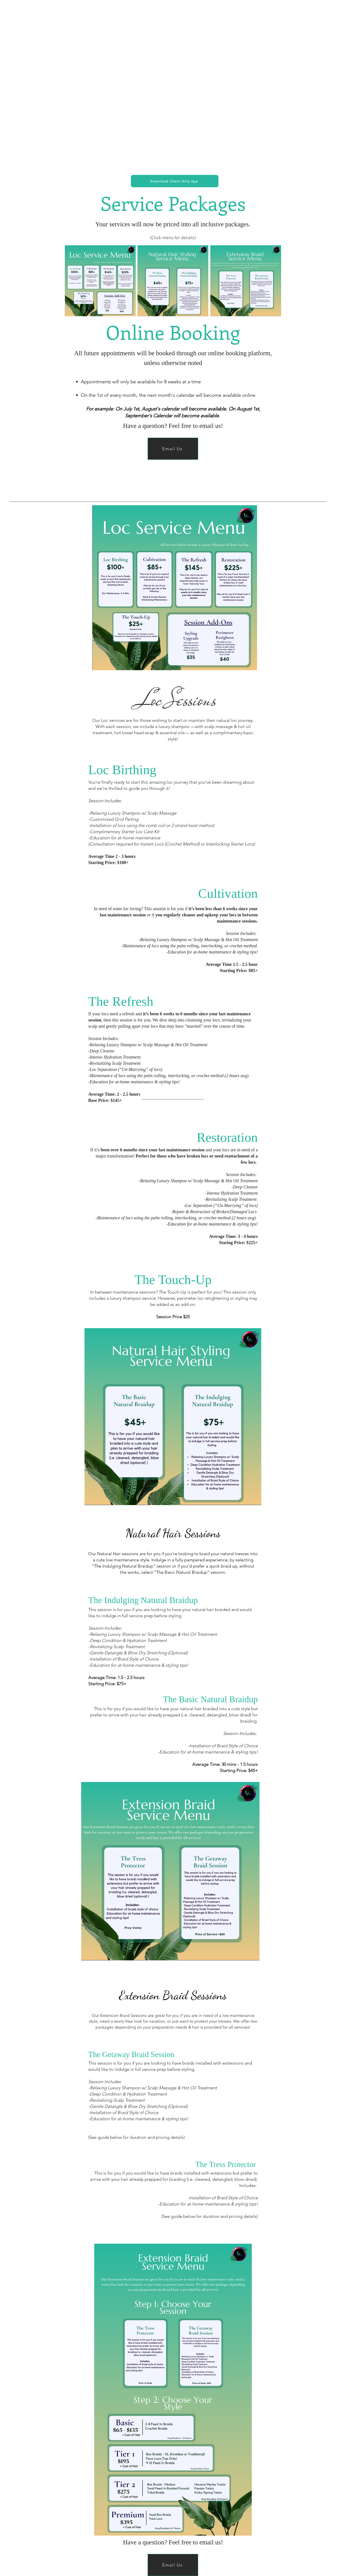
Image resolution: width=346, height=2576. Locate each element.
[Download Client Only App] (174, 181)
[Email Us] (173, 449)
